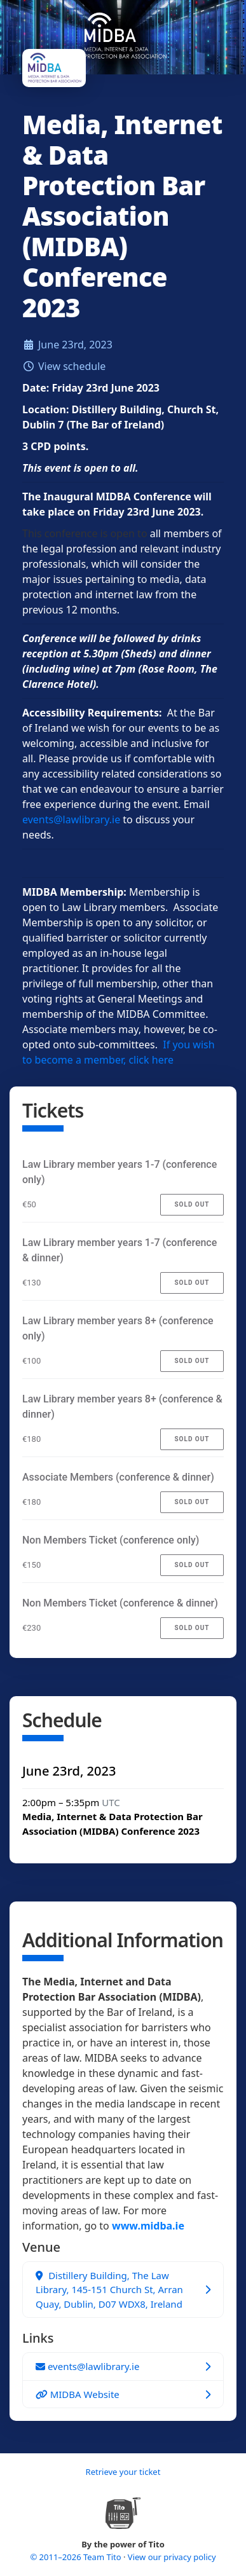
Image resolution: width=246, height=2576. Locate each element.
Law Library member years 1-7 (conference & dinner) (119, 1250)
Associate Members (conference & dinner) (118, 1477)
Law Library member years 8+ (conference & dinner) (122, 1406)
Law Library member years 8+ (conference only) (118, 1328)
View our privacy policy (172, 2557)
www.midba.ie (148, 2226)
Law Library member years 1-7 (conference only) (119, 1172)
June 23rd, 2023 (75, 345)
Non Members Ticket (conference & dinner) (120, 1603)
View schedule (72, 366)
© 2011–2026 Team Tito (76, 2557)
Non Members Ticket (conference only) (110, 1540)
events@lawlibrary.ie (71, 819)
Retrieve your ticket (123, 2471)
